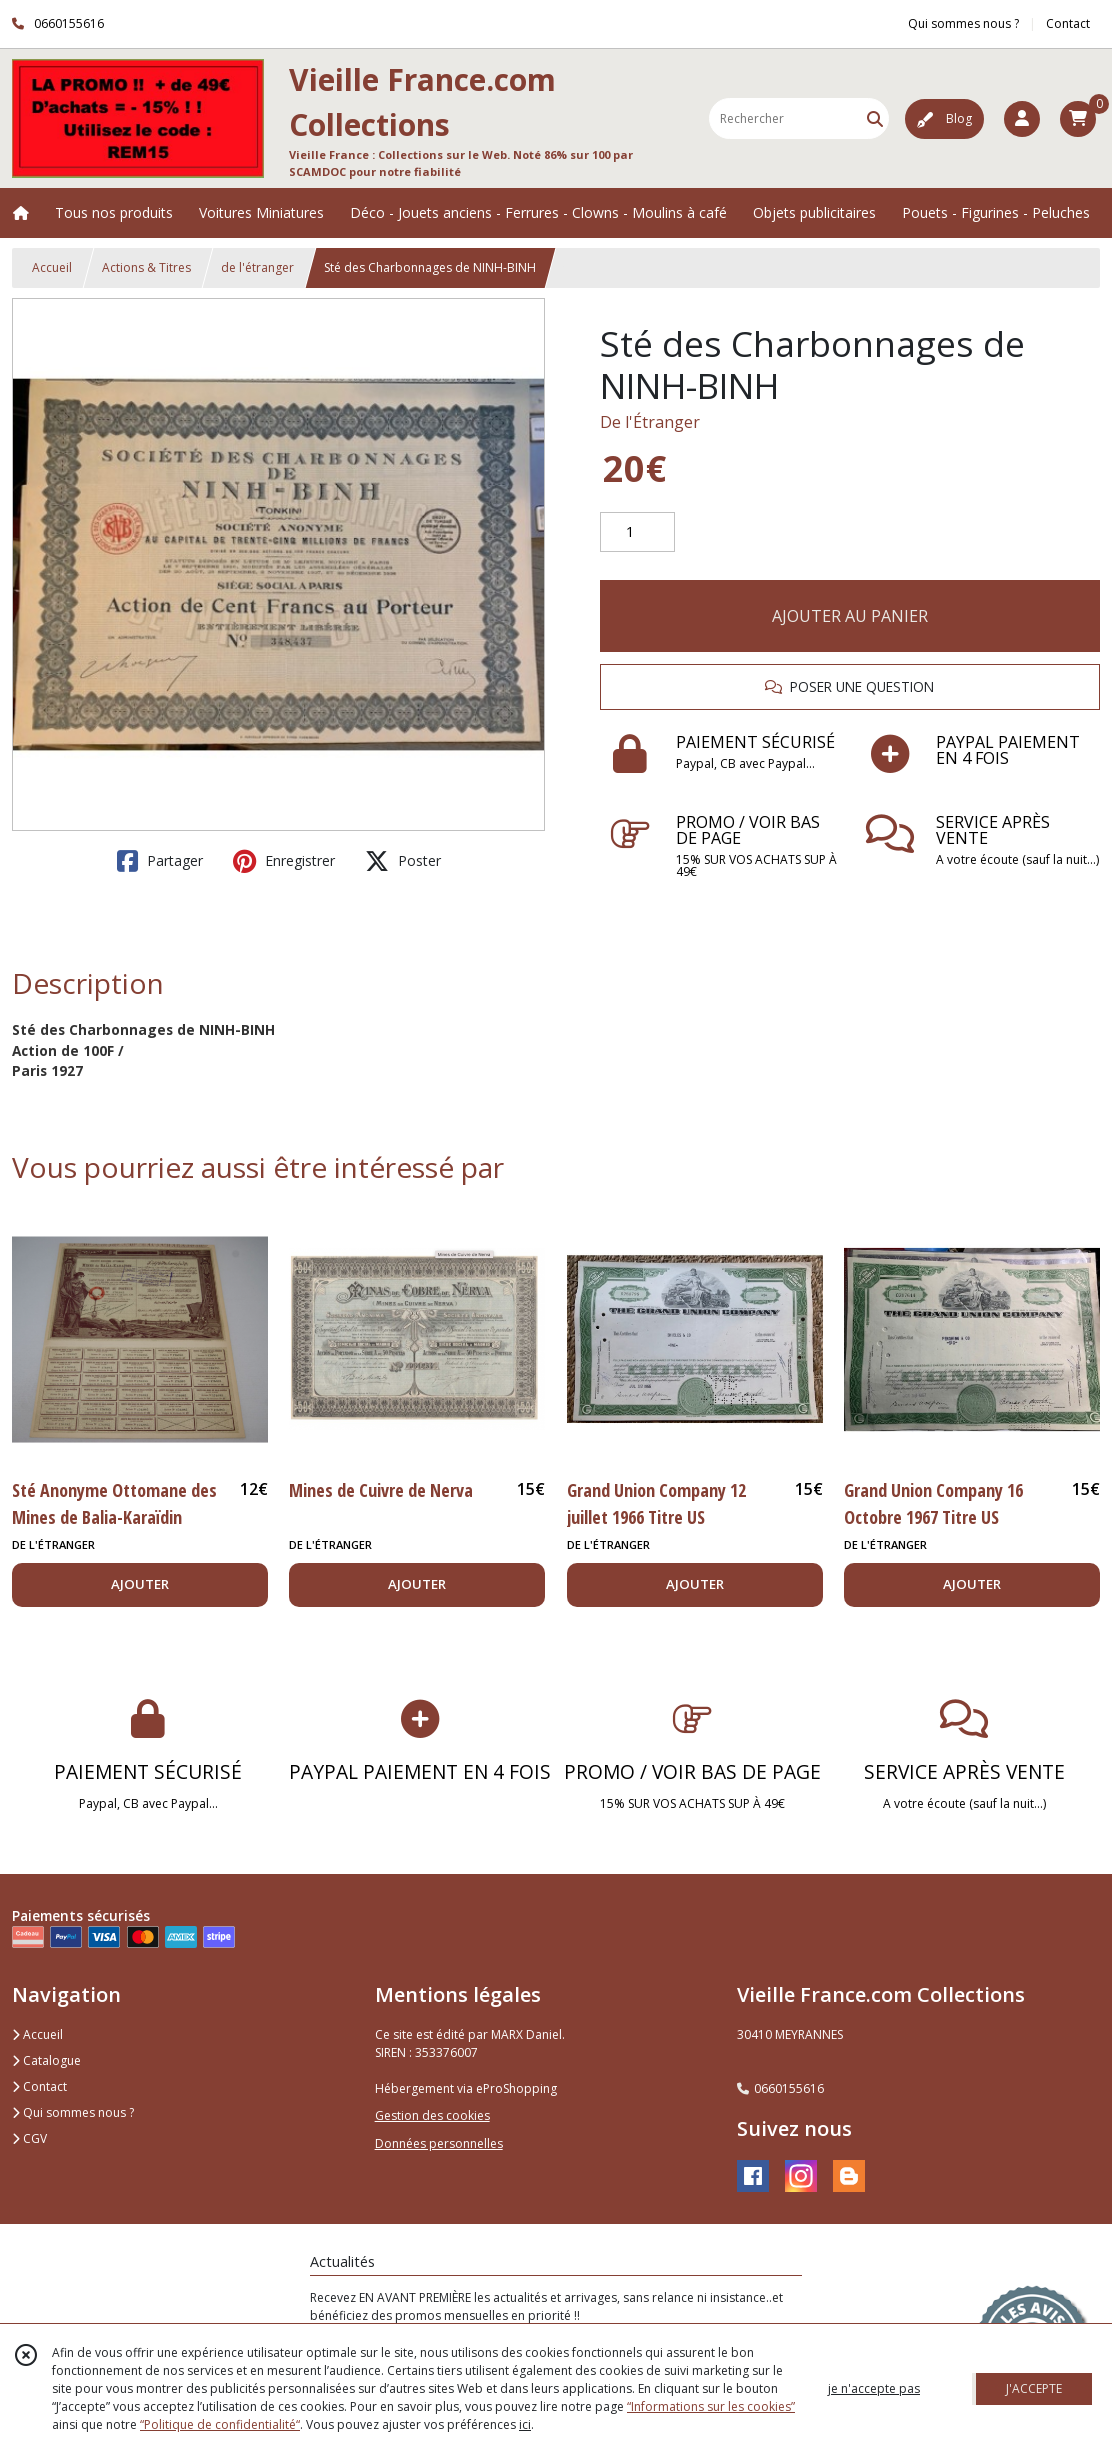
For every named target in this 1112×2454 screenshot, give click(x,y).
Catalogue (46, 2060)
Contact (1068, 23)
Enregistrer (284, 861)
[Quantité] (637, 532)
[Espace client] (1022, 119)
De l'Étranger (650, 422)
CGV (29, 2138)
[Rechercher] (875, 118)
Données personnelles (439, 2143)
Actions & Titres (146, 267)
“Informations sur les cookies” (711, 2406)
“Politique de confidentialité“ (220, 2424)
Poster (403, 861)
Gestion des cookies (432, 2115)
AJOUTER (140, 1584)
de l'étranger (257, 267)
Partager (160, 861)
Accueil (52, 267)
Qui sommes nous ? (73, 2112)
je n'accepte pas (874, 2388)
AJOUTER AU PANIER (850, 616)
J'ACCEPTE (1034, 2388)
